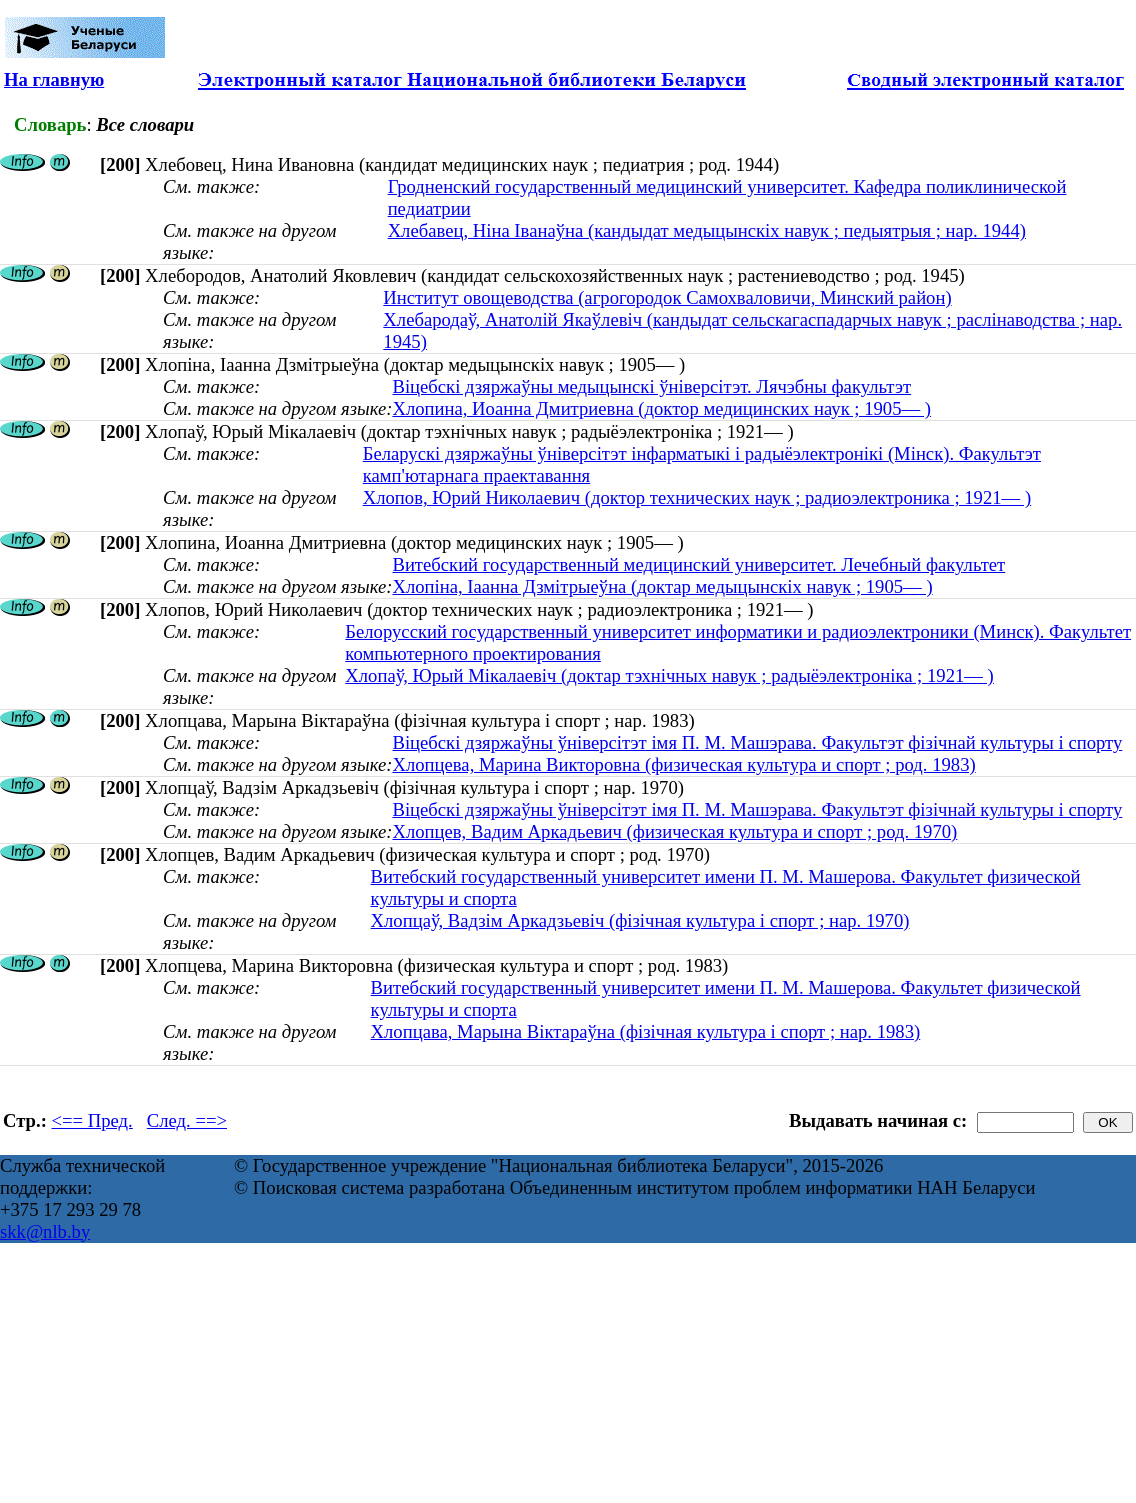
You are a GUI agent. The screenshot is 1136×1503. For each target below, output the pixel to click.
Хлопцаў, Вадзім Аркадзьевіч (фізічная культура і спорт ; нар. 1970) (640, 920)
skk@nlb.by (45, 1231)
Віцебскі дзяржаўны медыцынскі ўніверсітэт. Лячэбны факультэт (651, 386)
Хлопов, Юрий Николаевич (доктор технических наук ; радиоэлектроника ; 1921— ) (697, 497)
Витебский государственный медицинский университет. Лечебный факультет (698, 564)
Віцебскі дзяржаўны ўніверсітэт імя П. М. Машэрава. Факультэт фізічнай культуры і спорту (757, 742)
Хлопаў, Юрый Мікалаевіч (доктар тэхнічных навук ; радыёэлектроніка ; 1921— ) (669, 675)
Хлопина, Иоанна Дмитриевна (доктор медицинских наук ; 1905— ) (661, 408)
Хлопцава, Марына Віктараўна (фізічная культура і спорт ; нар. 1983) (646, 1031)
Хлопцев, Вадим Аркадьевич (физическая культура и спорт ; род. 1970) (674, 831)
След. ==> (187, 1120)
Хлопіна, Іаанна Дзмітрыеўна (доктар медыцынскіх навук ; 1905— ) (662, 586)
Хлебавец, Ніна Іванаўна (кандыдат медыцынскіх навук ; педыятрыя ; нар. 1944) (707, 230)
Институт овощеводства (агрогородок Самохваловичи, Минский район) (667, 297)
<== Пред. (92, 1120)
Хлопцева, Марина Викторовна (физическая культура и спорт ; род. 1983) (683, 764)
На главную (54, 79)
